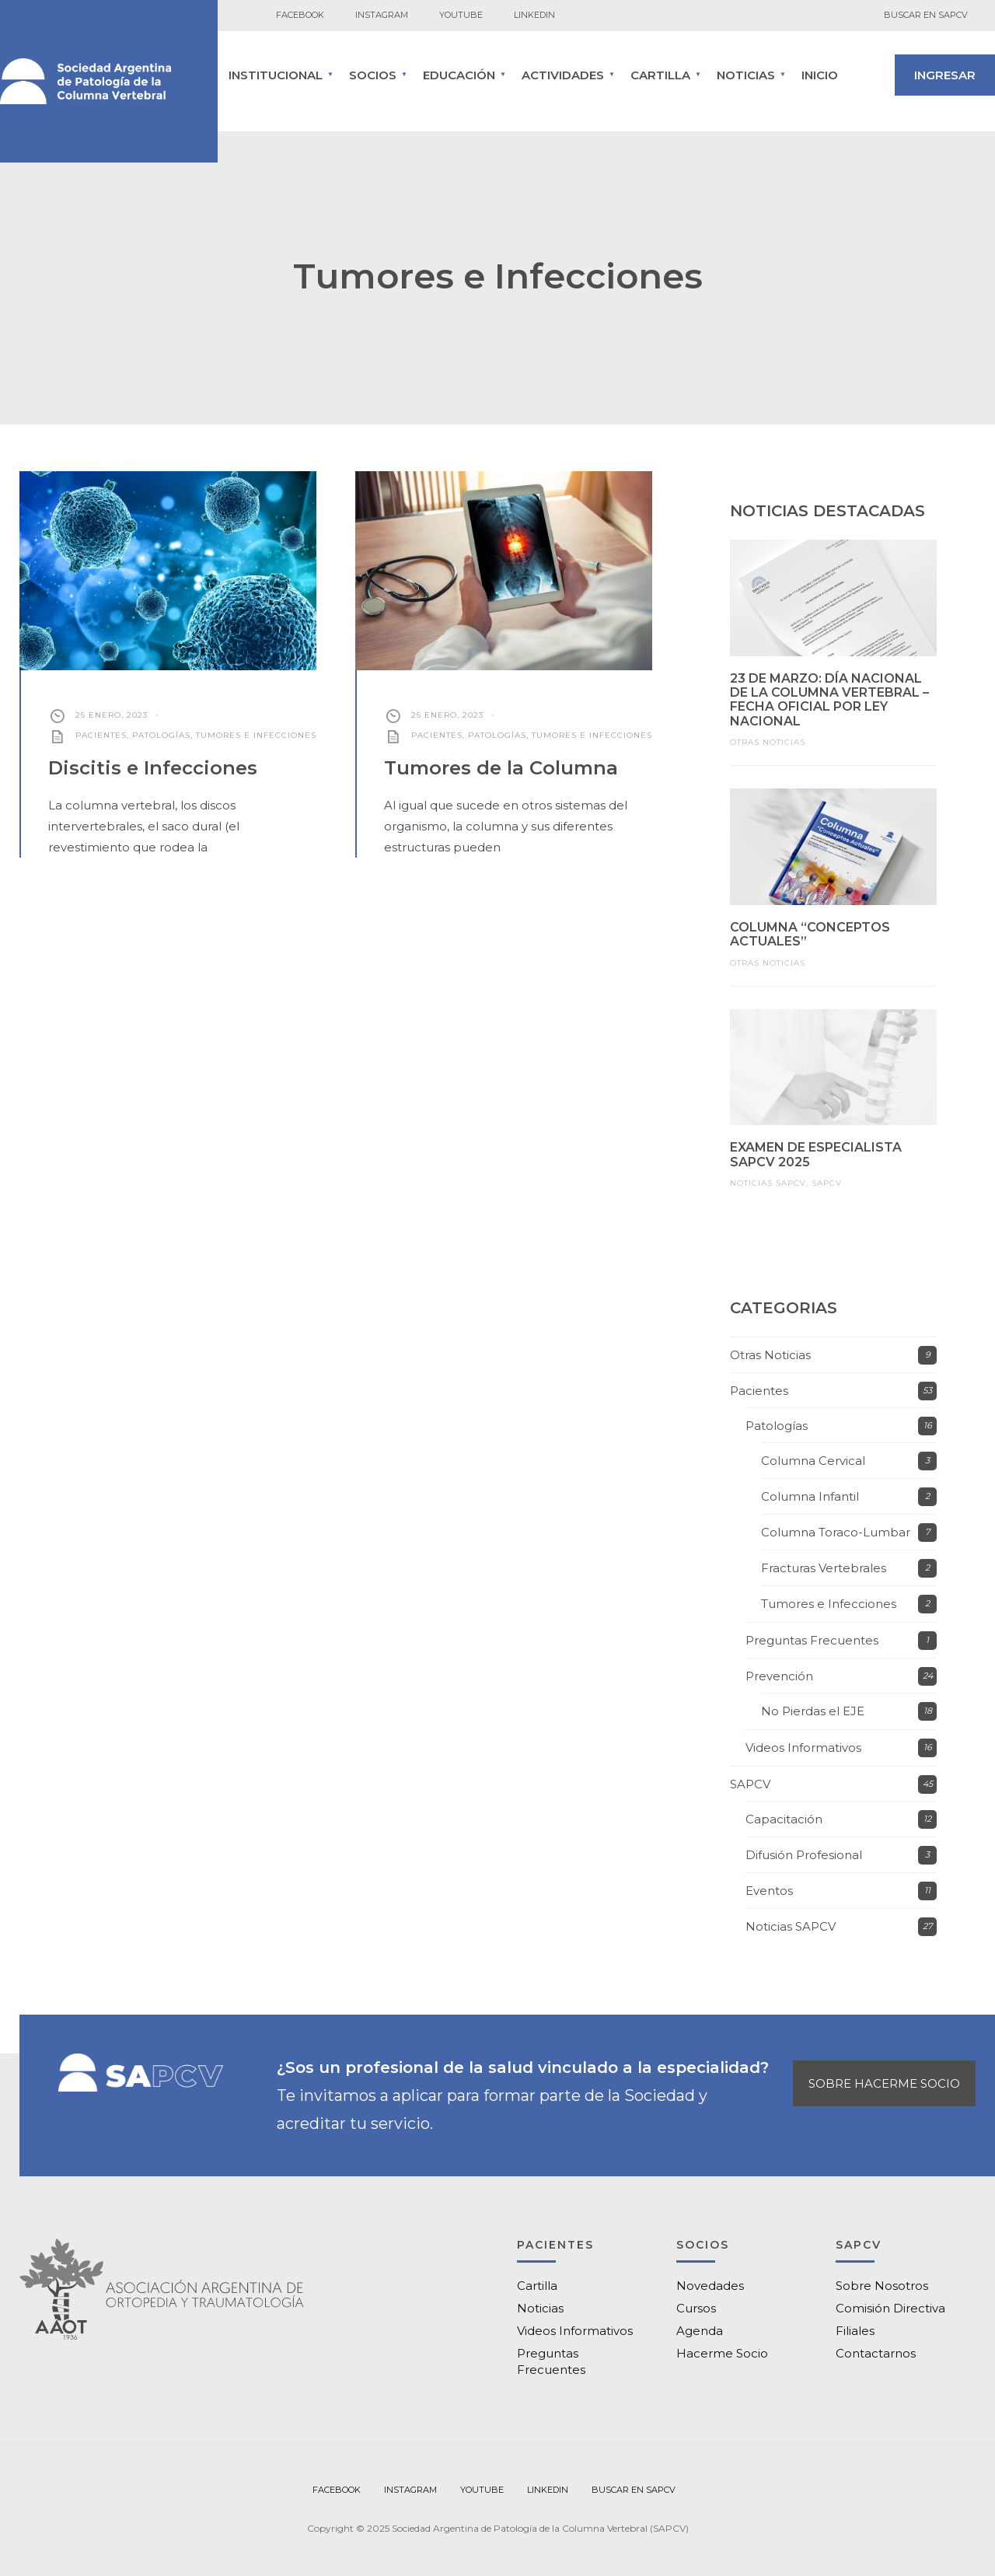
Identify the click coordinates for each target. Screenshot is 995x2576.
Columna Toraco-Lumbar (835, 1532)
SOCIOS (372, 75)
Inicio (819, 75)
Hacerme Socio (722, 2353)
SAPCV (827, 1183)
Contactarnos (876, 2353)
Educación (459, 75)
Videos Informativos (803, 1747)
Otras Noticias (767, 742)
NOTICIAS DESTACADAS (827, 511)
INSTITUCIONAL (276, 75)
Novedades (710, 2285)
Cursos (696, 2308)
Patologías (161, 735)
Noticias (746, 75)
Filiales (855, 2330)
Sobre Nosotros (882, 2285)
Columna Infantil (810, 1496)
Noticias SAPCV (768, 1183)
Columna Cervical (813, 1460)
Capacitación (783, 1819)
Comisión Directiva (890, 2308)
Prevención (779, 1676)
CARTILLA (660, 75)
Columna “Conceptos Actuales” (810, 934)
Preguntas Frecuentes (811, 1640)
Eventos (769, 1890)
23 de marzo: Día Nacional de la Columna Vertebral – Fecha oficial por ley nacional (829, 700)
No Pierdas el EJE (812, 1711)
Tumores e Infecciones (256, 735)
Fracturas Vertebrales (823, 1568)
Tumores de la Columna (501, 768)
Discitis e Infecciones (152, 768)
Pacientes (101, 735)
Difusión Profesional (803, 1854)
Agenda (699, 2330)
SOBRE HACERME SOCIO (884, 2083)
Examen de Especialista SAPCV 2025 (816, 1154)
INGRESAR (945, 75)
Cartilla (537, 2285)
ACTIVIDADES (563, 75)
